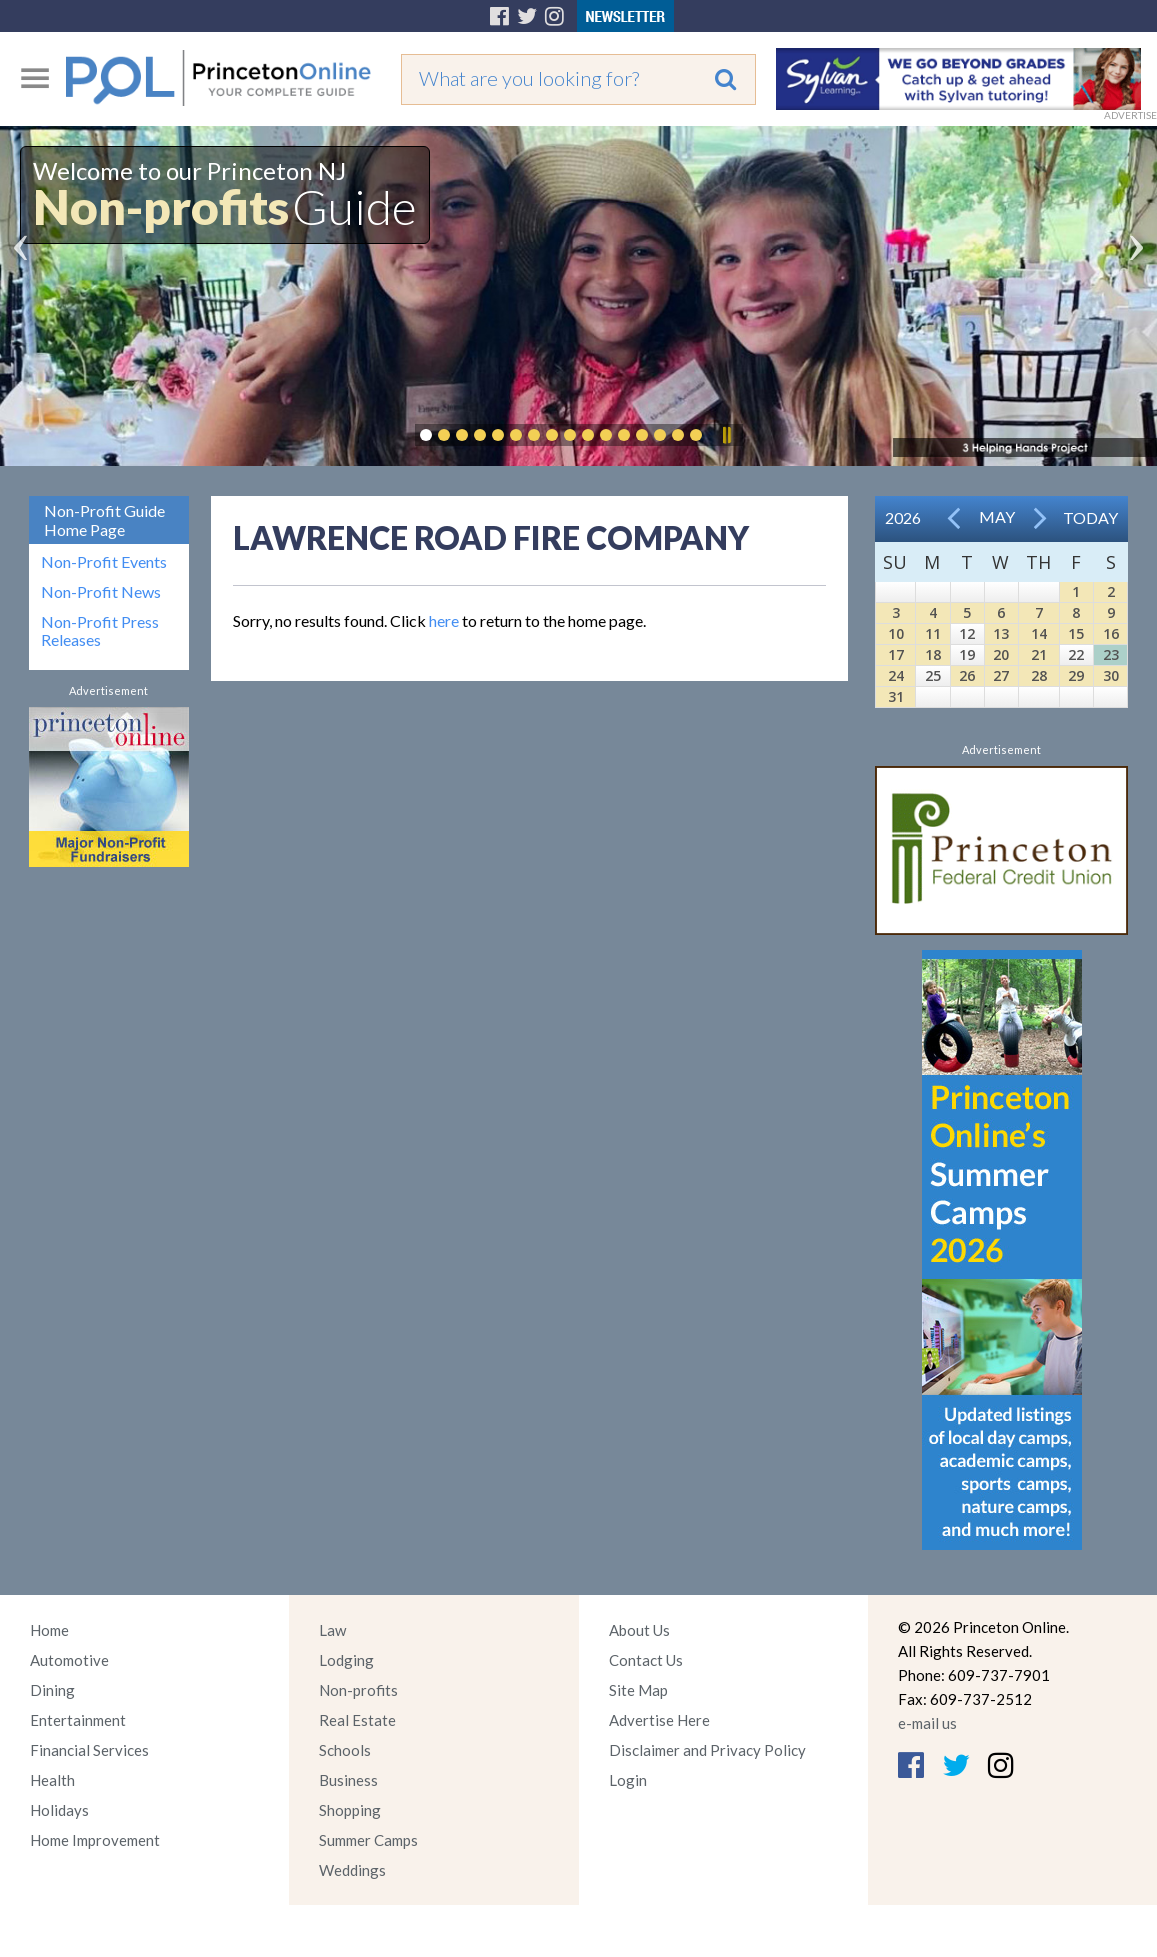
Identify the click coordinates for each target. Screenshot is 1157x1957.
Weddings (352, 1870)
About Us (639, 1630)
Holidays (59, 1810)
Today (1090, 517)
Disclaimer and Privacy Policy (707, 1750)
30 (1111, 675)
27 (1001, 675)
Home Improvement (95, 1840)
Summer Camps (368, 1840)
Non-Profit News (101, 592)
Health (52, 1780)
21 (1039, 654)
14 (1039, 633)
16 (1111, 633)
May (997, 516)
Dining (52, 1690)
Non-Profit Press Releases (100, 631)
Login (628, 1780)
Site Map (638, 1690)
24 (896, 675)
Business (348, 1780)
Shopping (350, 1810)
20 (1001, 654)
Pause (726, 435)
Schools (345, 1750)
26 (967, 675)
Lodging (346, 1660)
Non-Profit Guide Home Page (104, 520)
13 (1001, 633)
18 (933, 654)
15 (1076, 633)
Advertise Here (659, 1720)
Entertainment (78, 1720)
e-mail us (927, 1723)
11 (933, 633)
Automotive (69, 1660)
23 (1111, 654)
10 (896, 633)
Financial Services (89, 1750)
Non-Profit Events (104, 562)
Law (332, 1630)
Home (49, 1630)
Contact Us (646, 1660)
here (444, 620)
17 (896, 654)
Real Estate (357, 1720)
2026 (903, 517)
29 (1076, 675)
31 (896, 696)
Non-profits (358, 1690)
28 (1039, 675)
